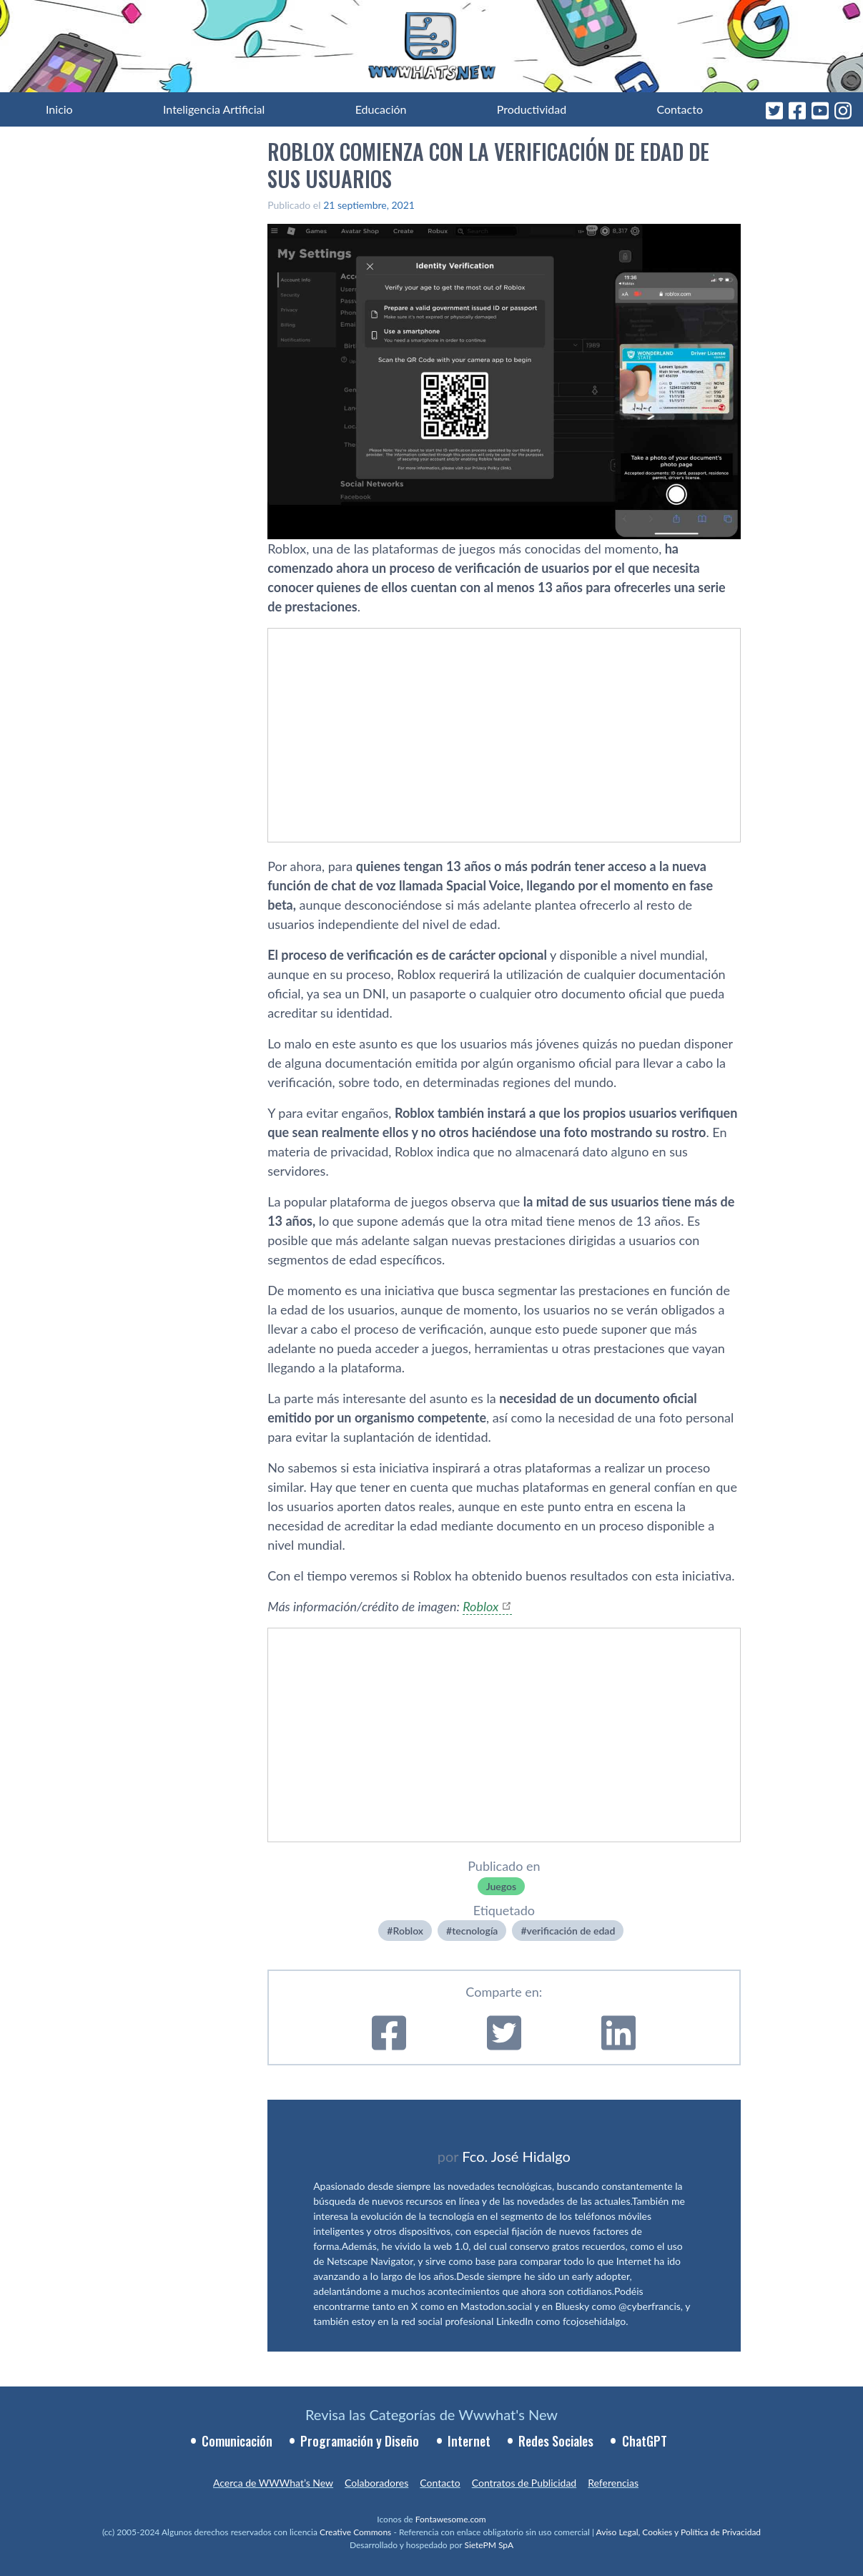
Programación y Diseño (359, 2441)
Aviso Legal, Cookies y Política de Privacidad (678, 2532)
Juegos (501, 1886)
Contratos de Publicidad (524, 2483)
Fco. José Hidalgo (516, 2156)
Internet (469, 2441)
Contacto (679, 109)
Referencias (613, 2483)
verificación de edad (571, 1930)
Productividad (531, 109)
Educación (381, 109)
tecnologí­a (475, 1930)
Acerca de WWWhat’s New (273, 2483)
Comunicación (237, 2441)
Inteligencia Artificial (214, 109)
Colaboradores (376, 2483)
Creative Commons (355, 2532)
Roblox (480, 1606)
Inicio (59, 109)
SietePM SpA (488, 2545)
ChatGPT (644, 2441)
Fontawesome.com (450, 2519)
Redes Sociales (555, 2441)
